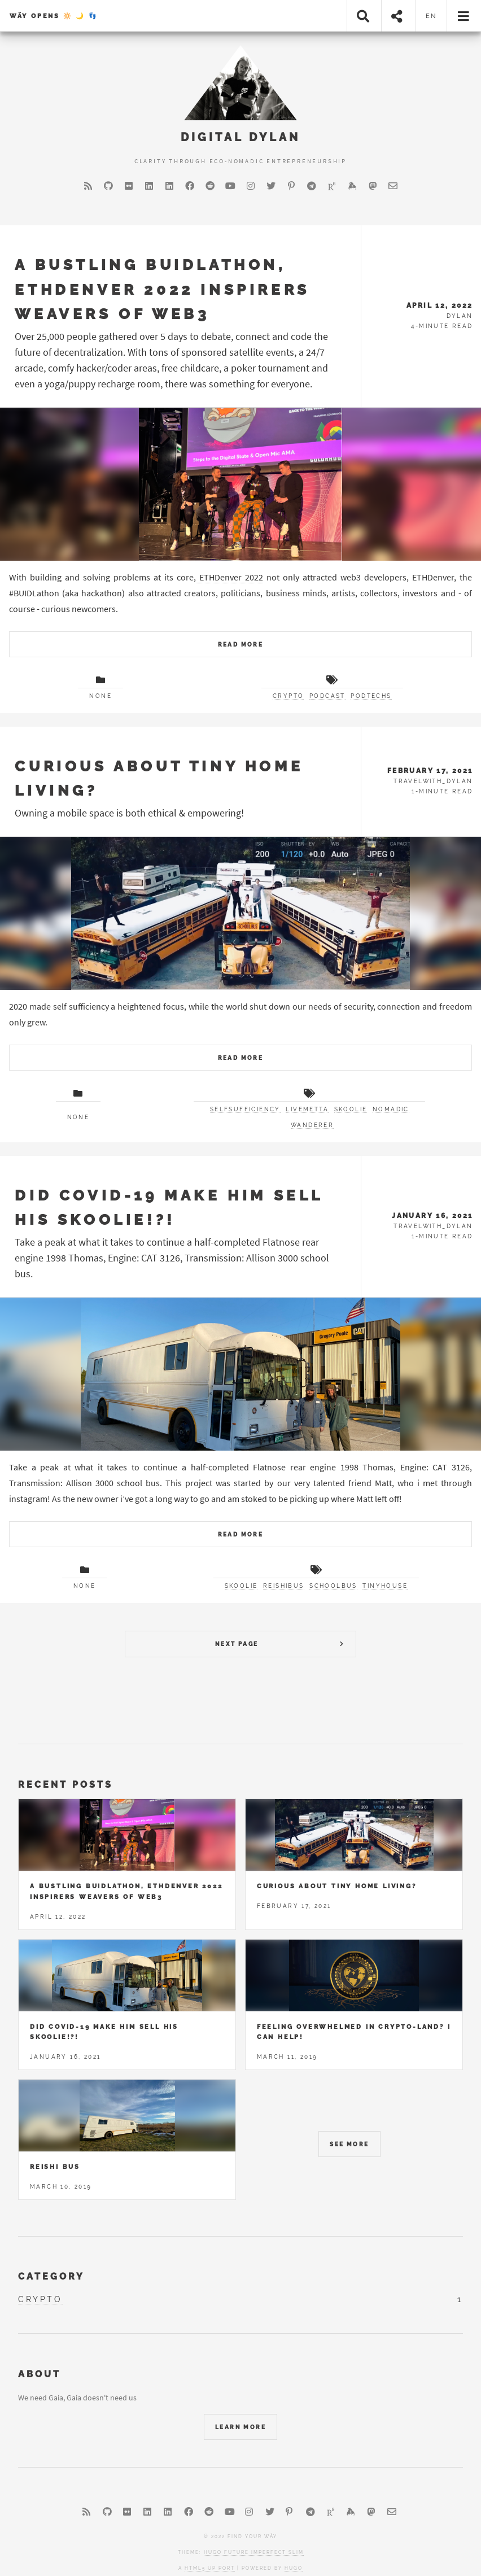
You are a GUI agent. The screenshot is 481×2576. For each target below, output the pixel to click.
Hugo (294, 2568)
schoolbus (333, 1586)
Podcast (327, 696)
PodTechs (371, 696)
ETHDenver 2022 (229, 577)
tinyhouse (385, 1586)
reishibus (283, 1586)
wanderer (312, 1125)
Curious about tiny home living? (337, 1886)
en (432, 16)
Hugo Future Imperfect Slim (254, 2552)
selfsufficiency (245, 1109)
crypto (40, 2299)
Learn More (240, 2427)
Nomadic (391, 1109)
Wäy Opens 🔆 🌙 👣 (54, 16)
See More (349, 2144)
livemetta (307, 1109)
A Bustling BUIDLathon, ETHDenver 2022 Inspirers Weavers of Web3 (162, 289)
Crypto (288, 696)
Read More (241, 644)
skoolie (351, 1109)
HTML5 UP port (210, 2568)
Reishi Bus (55, 2167)
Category (51, 2276)
